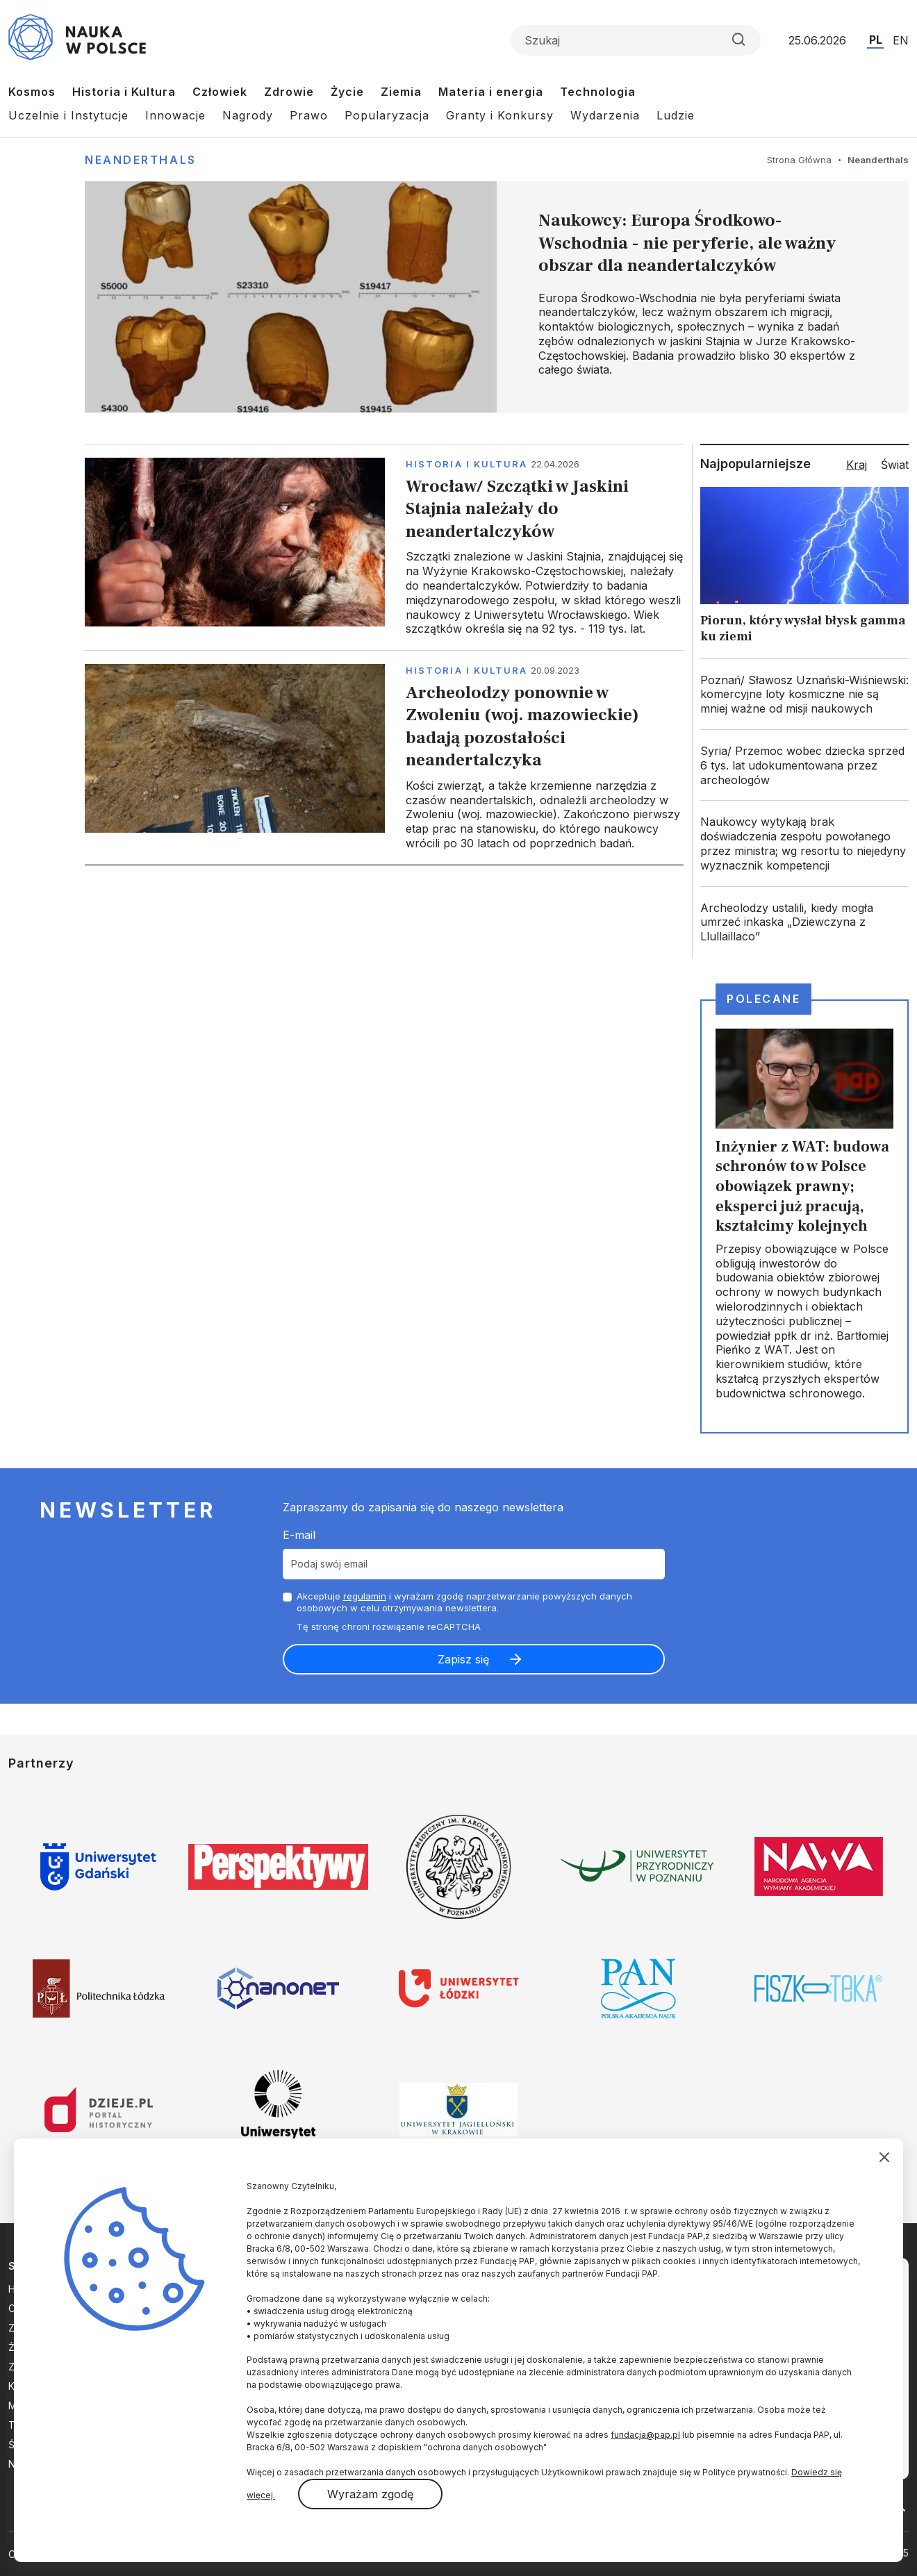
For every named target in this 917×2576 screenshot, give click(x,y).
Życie (347, 92)
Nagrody (247, 115)
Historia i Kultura (124, 92)
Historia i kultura (466, 464)
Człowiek (219, 92)
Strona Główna (799, 159)
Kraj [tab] (856, 465)
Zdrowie (289, 92)
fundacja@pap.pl (645, 2434)
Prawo (309, 115)
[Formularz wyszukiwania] (636, 40)
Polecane (763, 999)
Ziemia (401, 92)
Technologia (598, 92)
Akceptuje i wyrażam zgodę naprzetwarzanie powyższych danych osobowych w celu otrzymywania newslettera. (464, 1601)
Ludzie (675, 115)
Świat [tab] (895, 465)
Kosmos (32, 92)
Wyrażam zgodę (370, 2494)
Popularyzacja (387, 115)
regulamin (364, 1596)
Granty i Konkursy (500, 115)
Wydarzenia (605, 115)
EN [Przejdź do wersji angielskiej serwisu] (901, 40)
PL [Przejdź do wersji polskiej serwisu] (875, 40)
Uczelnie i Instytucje (68, 115)
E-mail (299, 1535)
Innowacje (175, 115)
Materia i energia (490, 92)
